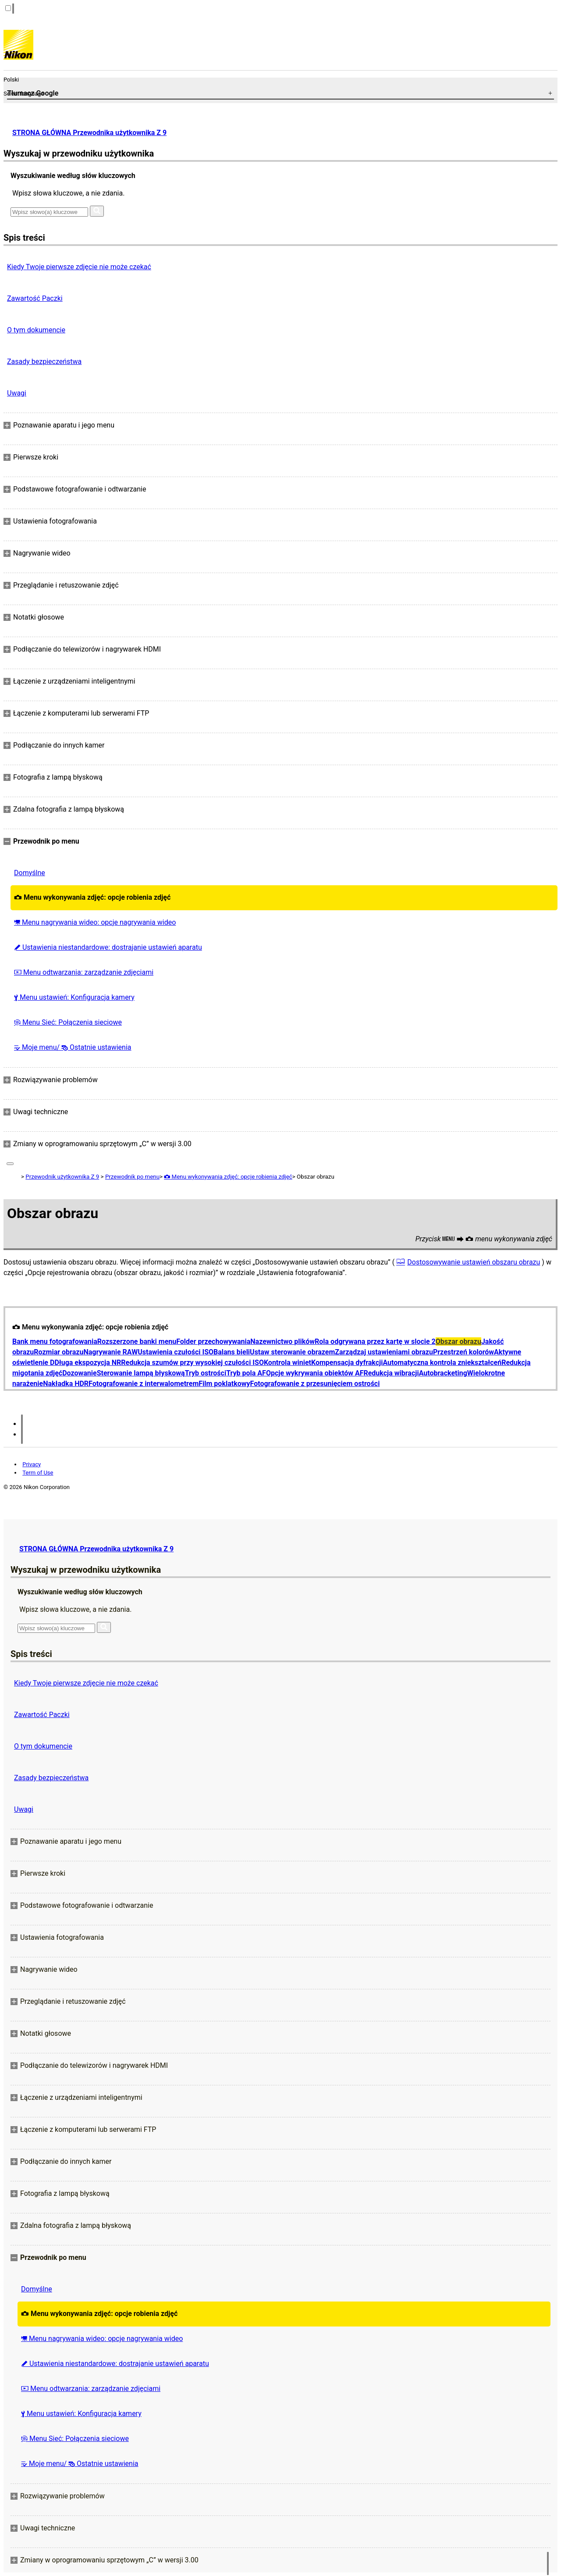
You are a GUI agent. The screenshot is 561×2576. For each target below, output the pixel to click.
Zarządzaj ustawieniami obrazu (384, 1352)
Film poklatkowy (224, 1383)
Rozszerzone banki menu (136, 1341)
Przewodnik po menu (132, 1176)
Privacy (31, 1464)
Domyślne (29, 873)
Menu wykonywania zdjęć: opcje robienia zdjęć (92, 897)
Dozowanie (79, 1373)
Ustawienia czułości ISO (175, 1352)
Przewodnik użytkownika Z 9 (62, 1176)
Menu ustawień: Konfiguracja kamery (74, 997)
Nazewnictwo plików (282, 1341)
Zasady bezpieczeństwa (44, 361)
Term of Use (37, 1472)
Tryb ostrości (206, 1373)
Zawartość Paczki (35, 298)
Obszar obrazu (458, 1341)
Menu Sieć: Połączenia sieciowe (68, 1022)
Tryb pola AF (246, 1373)
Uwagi (16, 393)
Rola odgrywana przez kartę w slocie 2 (375, 1341)
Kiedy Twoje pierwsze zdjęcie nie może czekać (79, 267)
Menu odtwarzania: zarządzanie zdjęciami (83, 972)
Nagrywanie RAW (110, 1352)
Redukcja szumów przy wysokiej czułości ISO (192, 1362)
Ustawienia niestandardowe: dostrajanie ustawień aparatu (108, 947)
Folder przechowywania (213, 1341)
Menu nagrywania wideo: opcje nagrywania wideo (95, 922)
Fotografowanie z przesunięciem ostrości (315, 1383)
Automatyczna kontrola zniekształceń (442, 1362)
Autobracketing (443, 1373)
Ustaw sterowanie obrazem (292, 1352)
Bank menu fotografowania (54, 1341)
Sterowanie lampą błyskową (141, 1373)
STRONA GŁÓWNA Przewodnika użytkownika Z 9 (89, 132)
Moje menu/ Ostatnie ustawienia (72, 1047)
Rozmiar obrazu (58, 1352)
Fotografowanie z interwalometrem (144, 1383)
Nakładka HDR (66, 1383)
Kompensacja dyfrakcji (347, 1362)
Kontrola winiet (287, 1362)
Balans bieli (231, 1352)
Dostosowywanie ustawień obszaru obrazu (473, 1262)
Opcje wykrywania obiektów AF (315, 1373)
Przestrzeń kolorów (463, 1352)
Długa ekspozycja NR (87, 1362)
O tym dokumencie (36, 330)
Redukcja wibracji (391, 1373)
